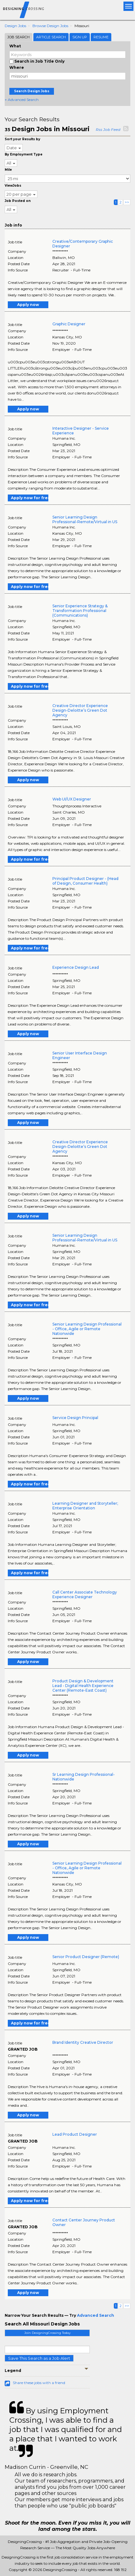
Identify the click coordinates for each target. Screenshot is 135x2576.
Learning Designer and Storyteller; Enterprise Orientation (85, 1505)
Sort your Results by (22, 139)
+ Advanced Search (22, 99)
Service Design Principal (75, 1417)
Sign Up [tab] (79, 37)
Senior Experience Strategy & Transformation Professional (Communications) (80, 611)
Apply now (28, 304)
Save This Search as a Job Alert (39, 2358)
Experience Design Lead (75, 967)
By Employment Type (23, 154)
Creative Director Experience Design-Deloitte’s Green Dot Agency (80, 710)
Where (16, 67)
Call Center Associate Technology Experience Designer (84, 1594)
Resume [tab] (101, 37)
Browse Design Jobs (50, 25)
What (15, 46)
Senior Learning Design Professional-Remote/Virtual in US (84, 519)
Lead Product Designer (74, 2134)
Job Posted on (18, 201)
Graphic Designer (68, 324)
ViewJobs (13, 186)
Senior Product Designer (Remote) (85, 1956)
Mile (8, 170)
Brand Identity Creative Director (82, 2042)
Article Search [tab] (51, 37)
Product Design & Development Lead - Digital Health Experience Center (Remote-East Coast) (82, 1686)
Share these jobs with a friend (39, 2382)
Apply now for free (29, 497)
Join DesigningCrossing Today (47, 2333)
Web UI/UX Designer (71, 799)
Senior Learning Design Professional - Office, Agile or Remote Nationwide (87, 1329)
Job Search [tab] (18, 37)
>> (127, 202)
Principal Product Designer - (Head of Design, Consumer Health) (85, 881)
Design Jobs (15, 25)
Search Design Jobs (31, 91)
